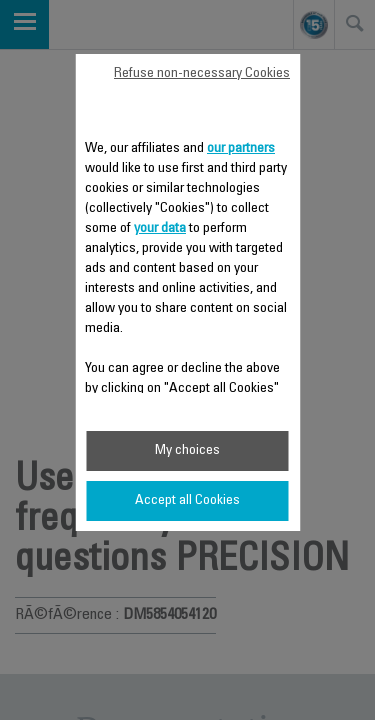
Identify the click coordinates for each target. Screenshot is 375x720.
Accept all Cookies (187, 501)
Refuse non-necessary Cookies (202, 74)
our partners (241, 149)
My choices (187, 451)
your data (160, 229)
